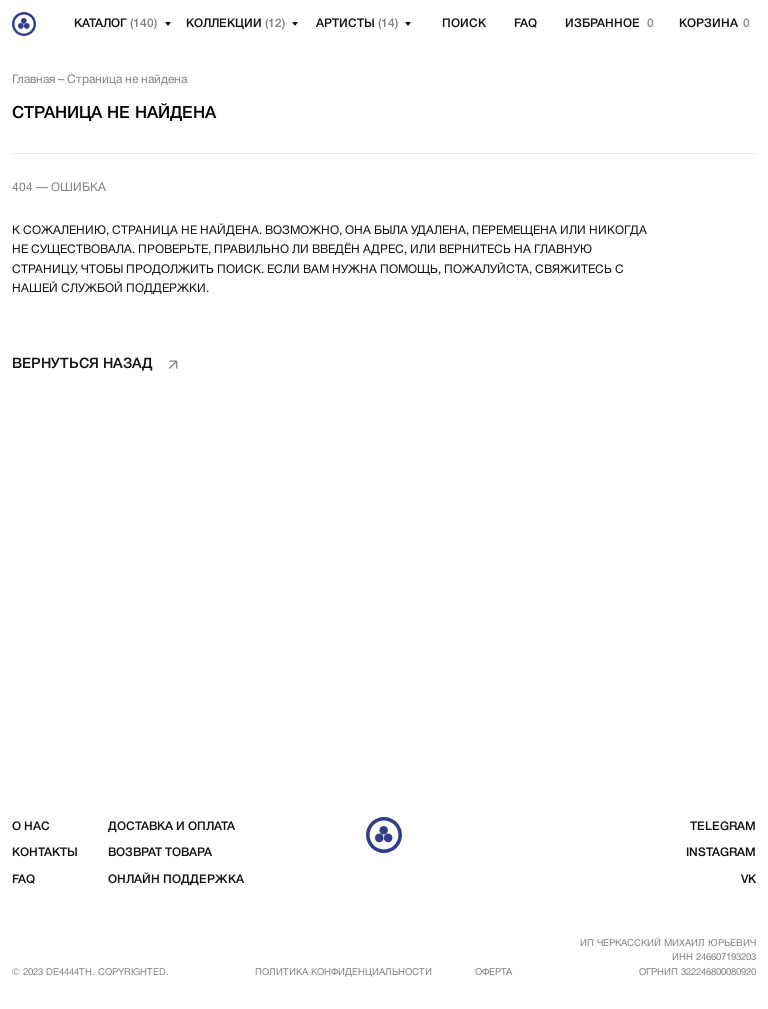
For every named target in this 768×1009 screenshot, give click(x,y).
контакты (45, 852)
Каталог (115, 23)
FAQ (525, 23)
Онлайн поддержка (176, 879)
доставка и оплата (171, 826)
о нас (31, 826)
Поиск (464, 23)
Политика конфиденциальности (343, 972)
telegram (723, 826)
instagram (721, 852)
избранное (602, 23)
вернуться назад (82, 364)
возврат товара (160, 852)
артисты (357, 23)
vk (748, 879)
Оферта (493, 972)
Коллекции (235, 23)
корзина (708, 23)
